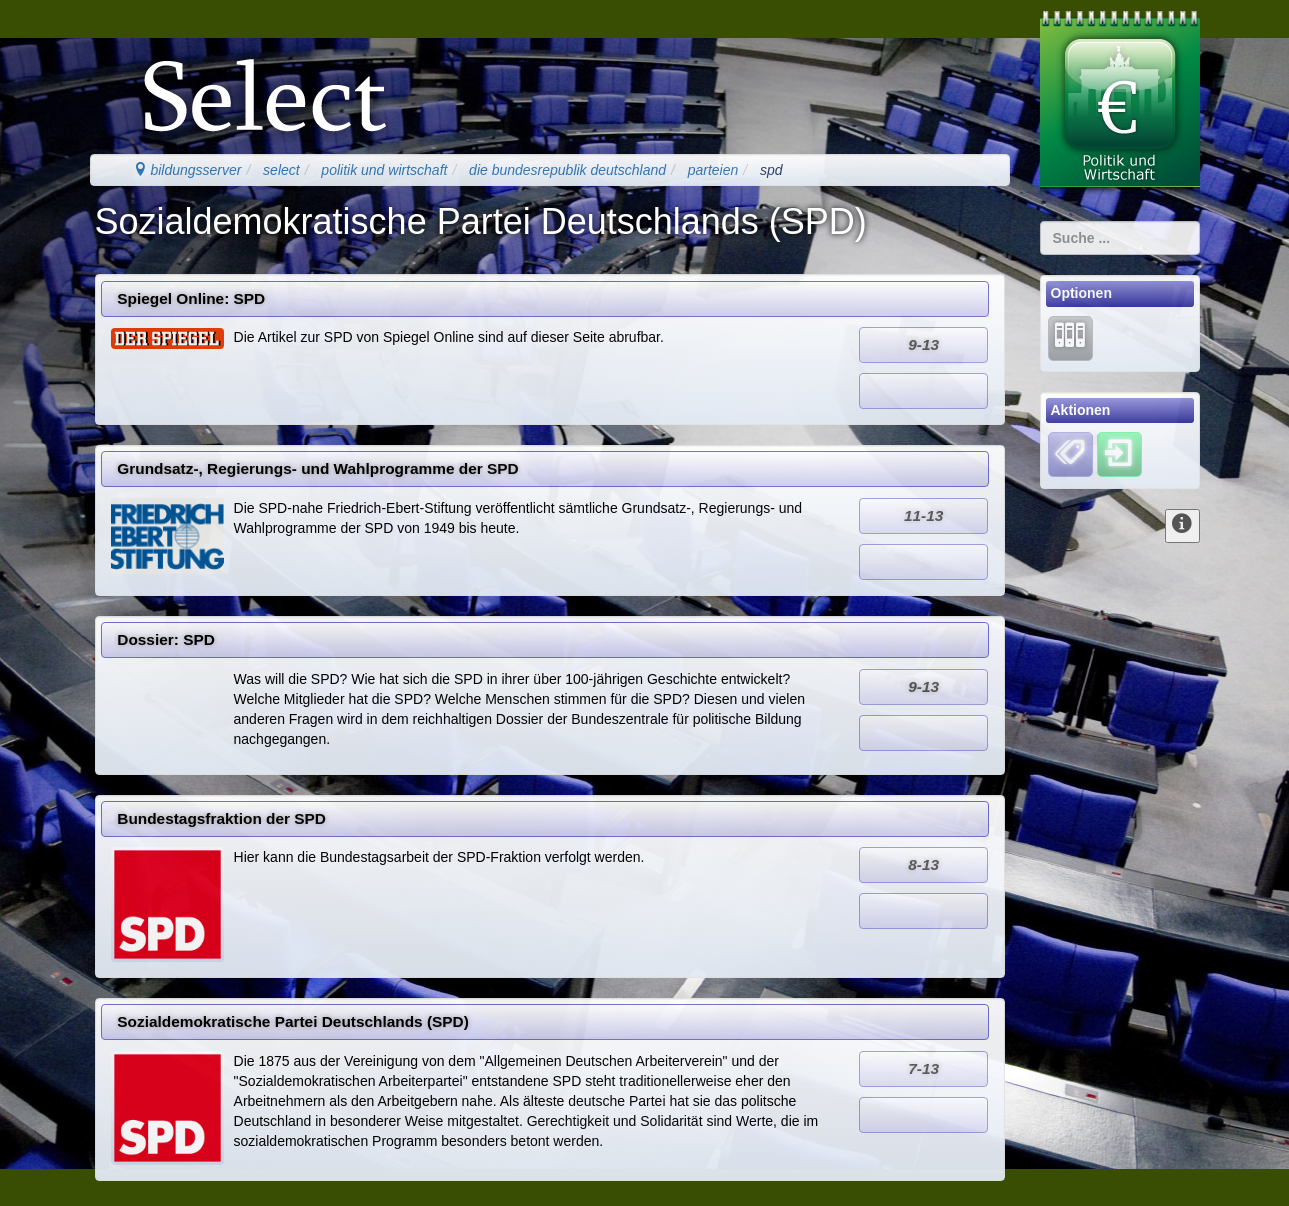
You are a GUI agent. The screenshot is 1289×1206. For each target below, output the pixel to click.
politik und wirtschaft (384, 170)
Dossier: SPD (166, 639)
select (281, 170)
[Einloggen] (1119, 454)
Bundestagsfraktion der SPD (221, 818)
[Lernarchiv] (1070, 337)
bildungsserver (187, 170)
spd (771, 170)
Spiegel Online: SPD (191, 298)
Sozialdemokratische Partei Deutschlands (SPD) (293, 1021)
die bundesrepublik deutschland (567, 170)
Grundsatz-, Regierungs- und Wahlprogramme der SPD (317, 468)
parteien (713, 170)
